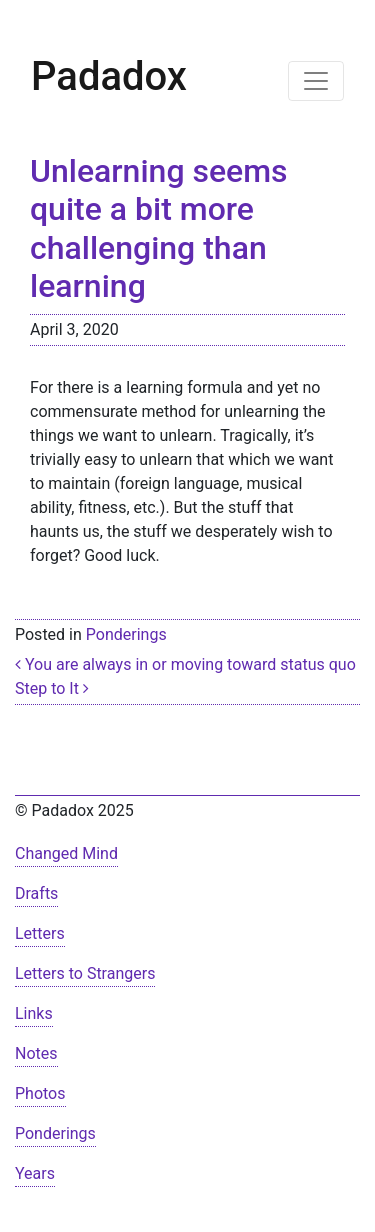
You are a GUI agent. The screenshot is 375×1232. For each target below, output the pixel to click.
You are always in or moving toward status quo (185, 664)
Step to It (52, 688)
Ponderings (126, 634)
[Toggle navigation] (316, 81)
